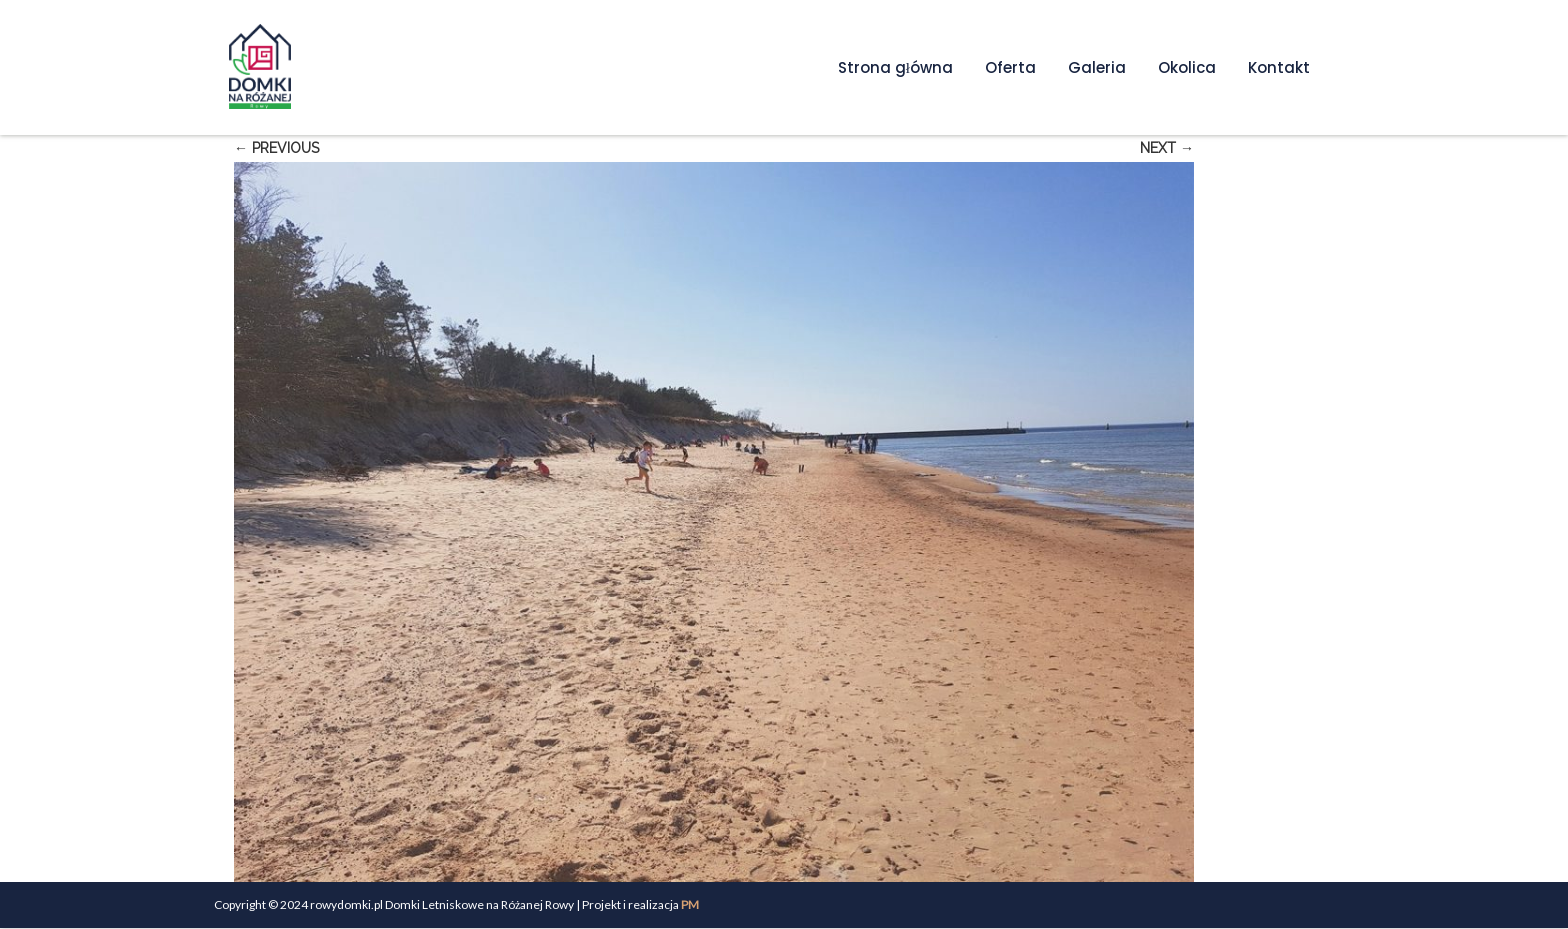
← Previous (276, 148)
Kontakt (1279, 67)
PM (690, 904)
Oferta (1010, 67)
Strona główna (895, 67)
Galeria (1097, 67)
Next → (1167, 148)
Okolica (1187, 67)
